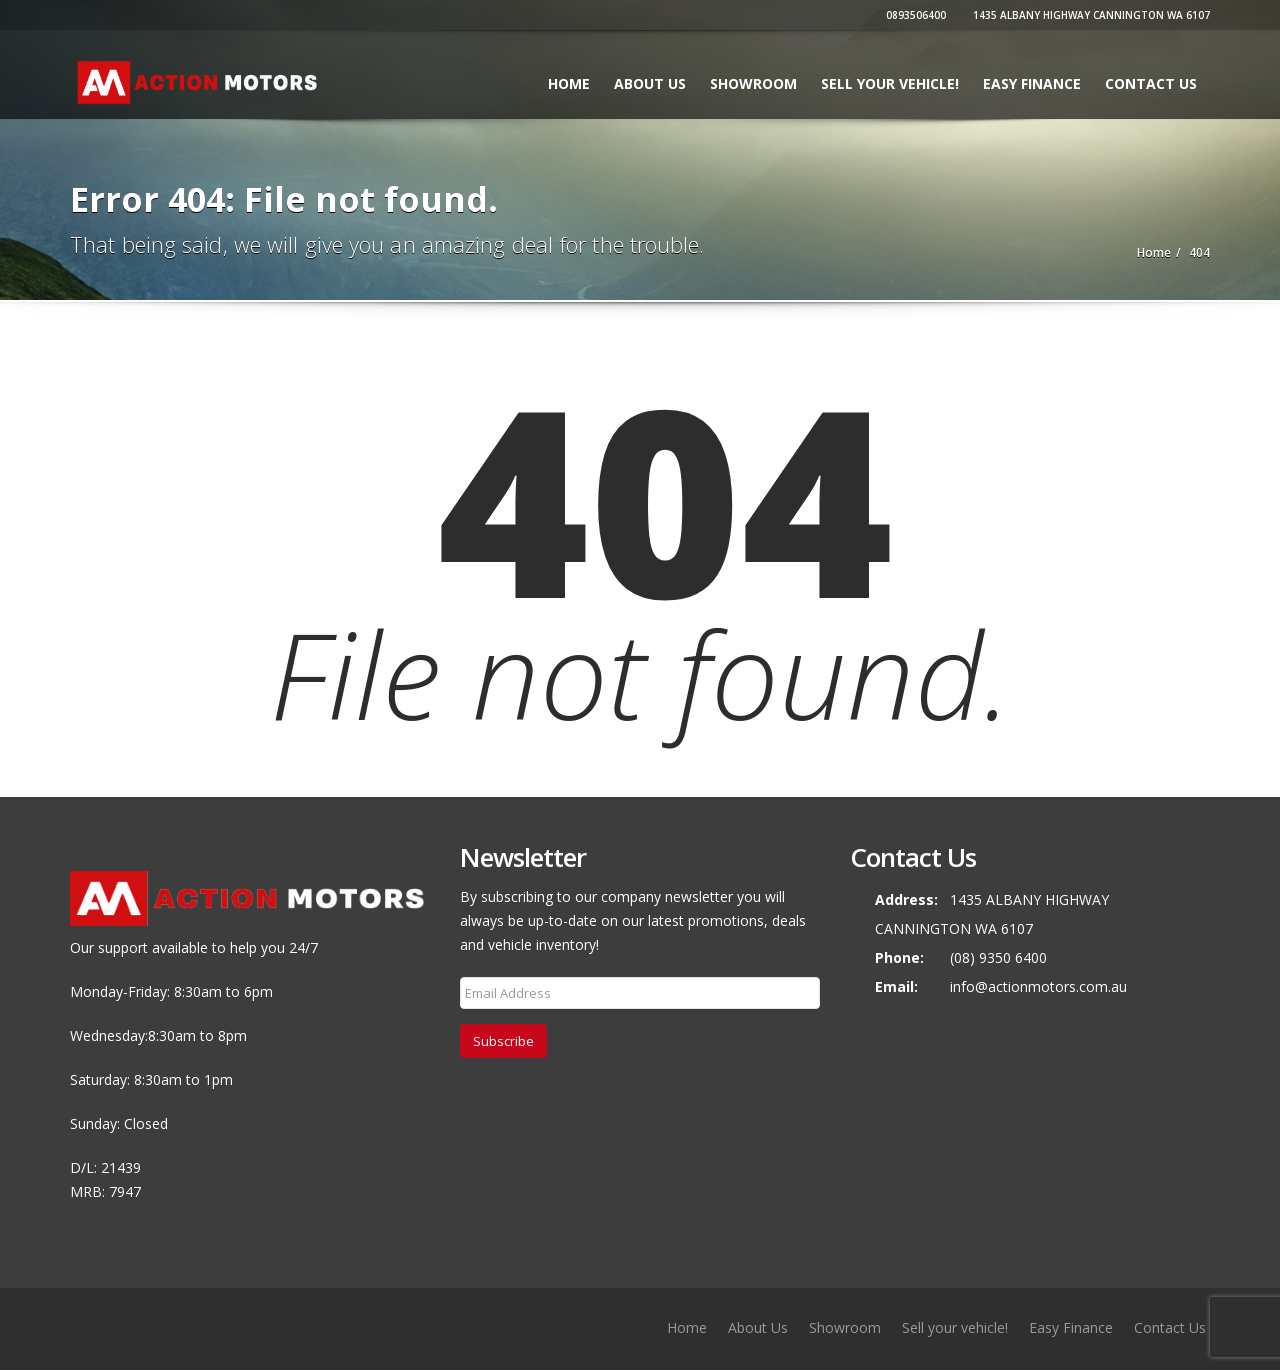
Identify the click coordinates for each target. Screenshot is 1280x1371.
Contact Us (1151, 83)
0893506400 (913, 15)
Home (569, 83)
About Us (650, 83)
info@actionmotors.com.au (1038, 986)
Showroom (753, 83)
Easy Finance (1032, 83)
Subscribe (503, 1041)
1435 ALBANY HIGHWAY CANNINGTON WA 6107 (1089, 15)
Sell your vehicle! (890, 83)
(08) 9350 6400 (998, 957)
